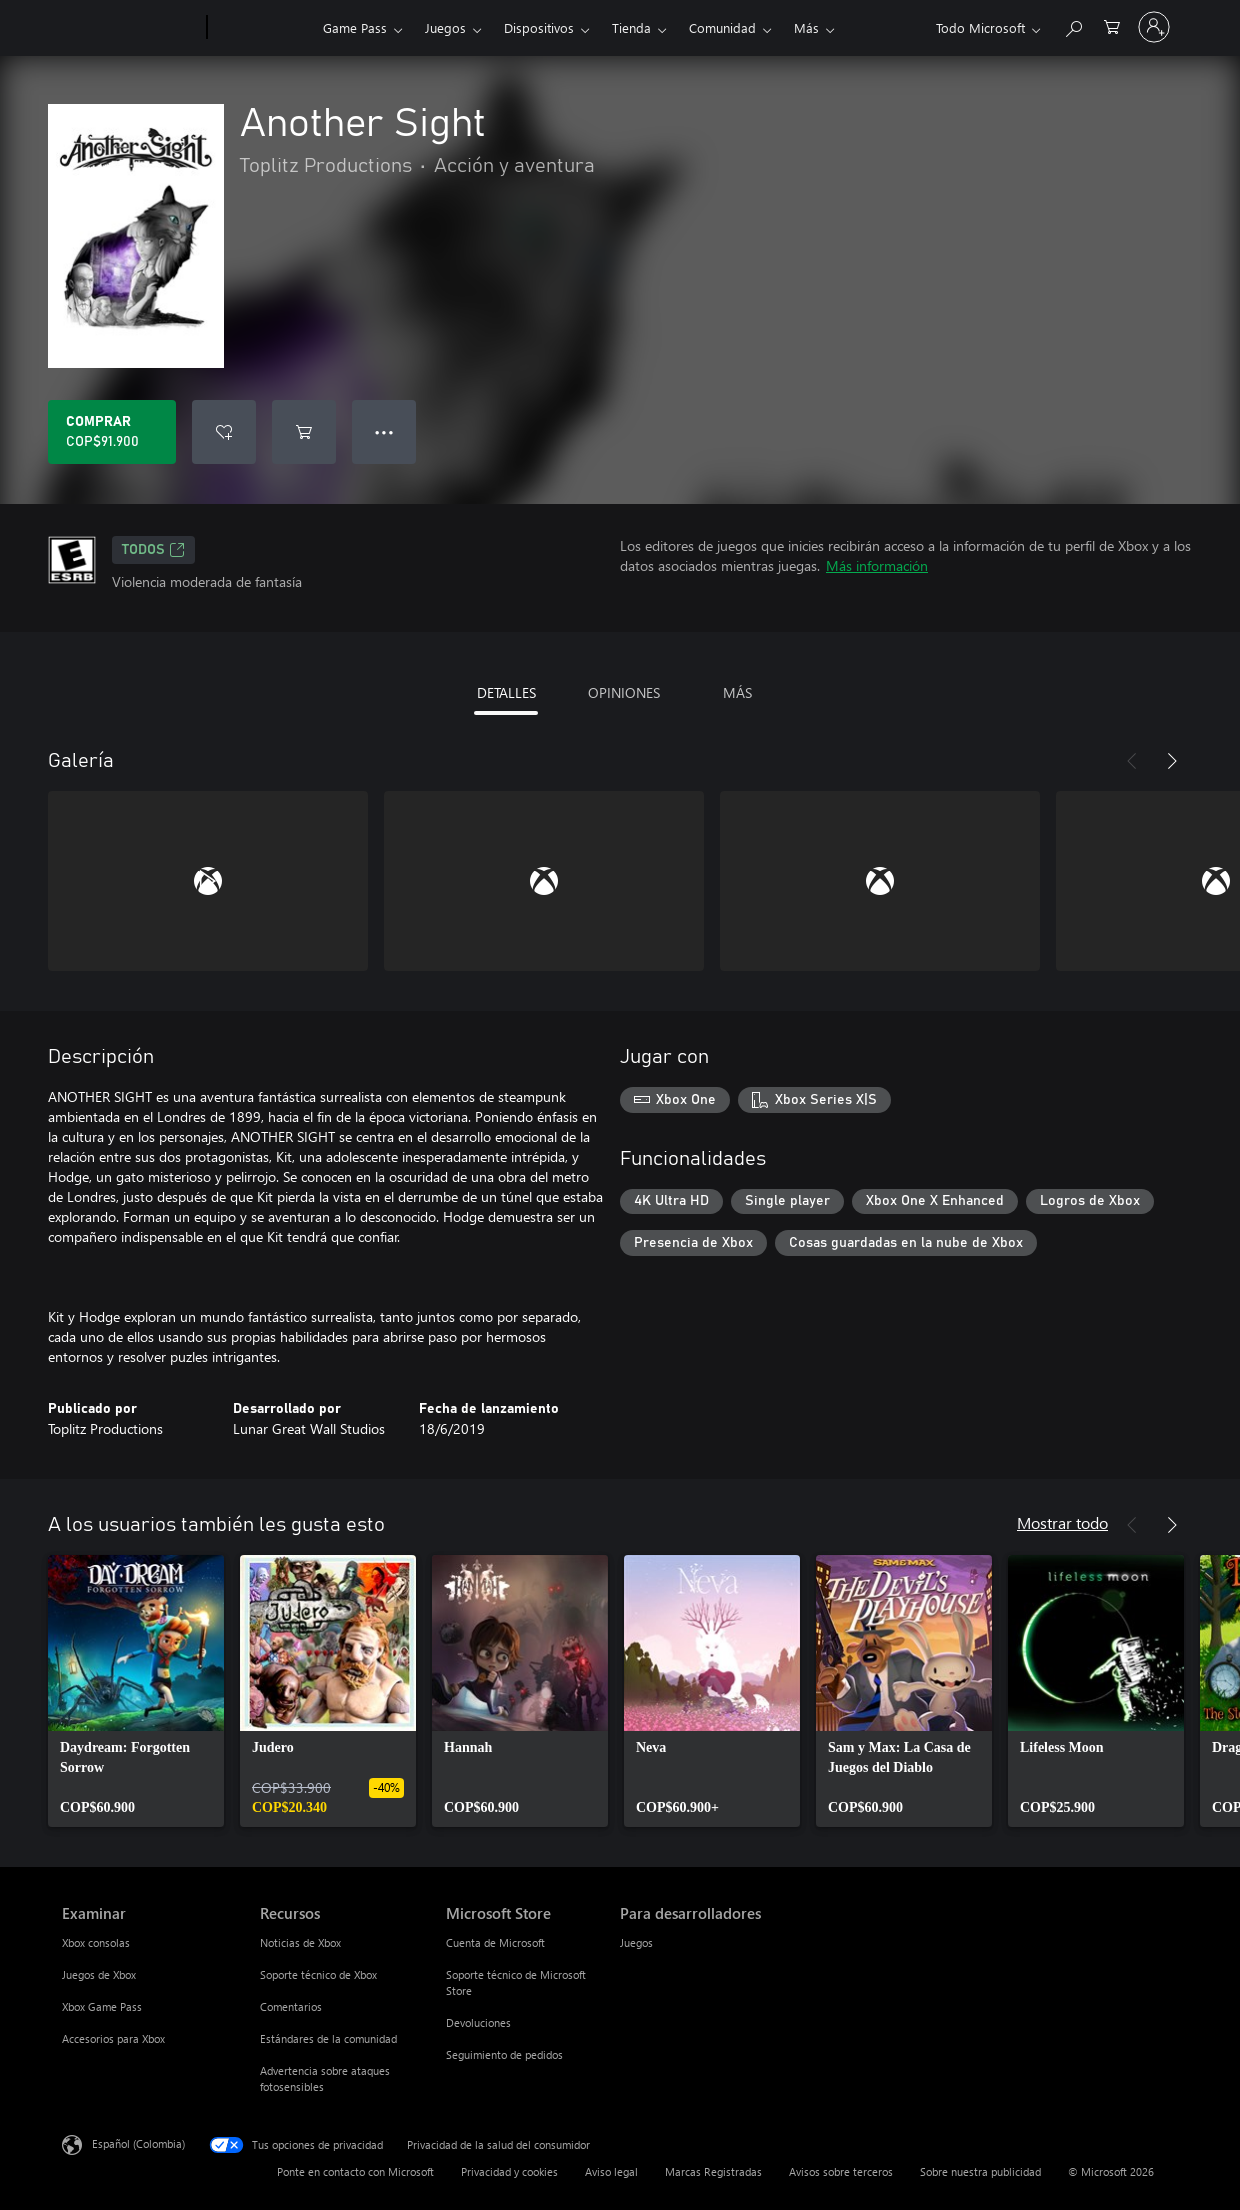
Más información (877, 565)
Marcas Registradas (713, 2171)
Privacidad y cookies (509, 2171)
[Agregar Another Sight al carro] (304, 432)
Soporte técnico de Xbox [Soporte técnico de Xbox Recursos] (318, 1974)
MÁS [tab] (737, 692)
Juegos (445, 27)
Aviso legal (611, 2171)
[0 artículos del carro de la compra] (1112, 25)
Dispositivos (539, 27)
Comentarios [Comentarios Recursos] (291, 2006)
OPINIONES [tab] (624, 692)
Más (806, 27)
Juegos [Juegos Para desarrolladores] (636, 1942)
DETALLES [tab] (506, 692)
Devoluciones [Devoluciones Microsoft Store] (478, 2022)
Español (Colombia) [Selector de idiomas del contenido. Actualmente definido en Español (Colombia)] (138, 2143)
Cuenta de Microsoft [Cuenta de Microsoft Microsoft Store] (495, 1942)
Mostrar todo (1062, 1522)
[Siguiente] (1172, 761)
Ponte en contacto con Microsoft (355, 2171)
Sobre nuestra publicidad (980, 2171)
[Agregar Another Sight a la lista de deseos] (224, 432)
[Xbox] (262, 28)
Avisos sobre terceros (841, 2171)
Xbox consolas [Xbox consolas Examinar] (96, 1942)
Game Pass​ (355, 27)
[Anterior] (1132, 761)
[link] (136, 1691)
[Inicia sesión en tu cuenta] (1154, 27)
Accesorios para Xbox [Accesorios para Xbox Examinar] (113, 2038)
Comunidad (722, 27)
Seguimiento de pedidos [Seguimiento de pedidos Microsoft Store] (504, 2054)
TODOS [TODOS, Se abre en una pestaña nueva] (153, 550)
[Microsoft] (130, 28)
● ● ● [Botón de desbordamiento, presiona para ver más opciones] (384, 431)
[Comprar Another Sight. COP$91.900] (112, 432)
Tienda (631, 27)
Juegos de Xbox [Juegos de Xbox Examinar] (99, 1974)
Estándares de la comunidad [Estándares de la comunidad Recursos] (328, 2038)
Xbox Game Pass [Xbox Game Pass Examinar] (102, 2006)
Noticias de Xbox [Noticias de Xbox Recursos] (300, 1942)
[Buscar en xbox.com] (1073, 25)
